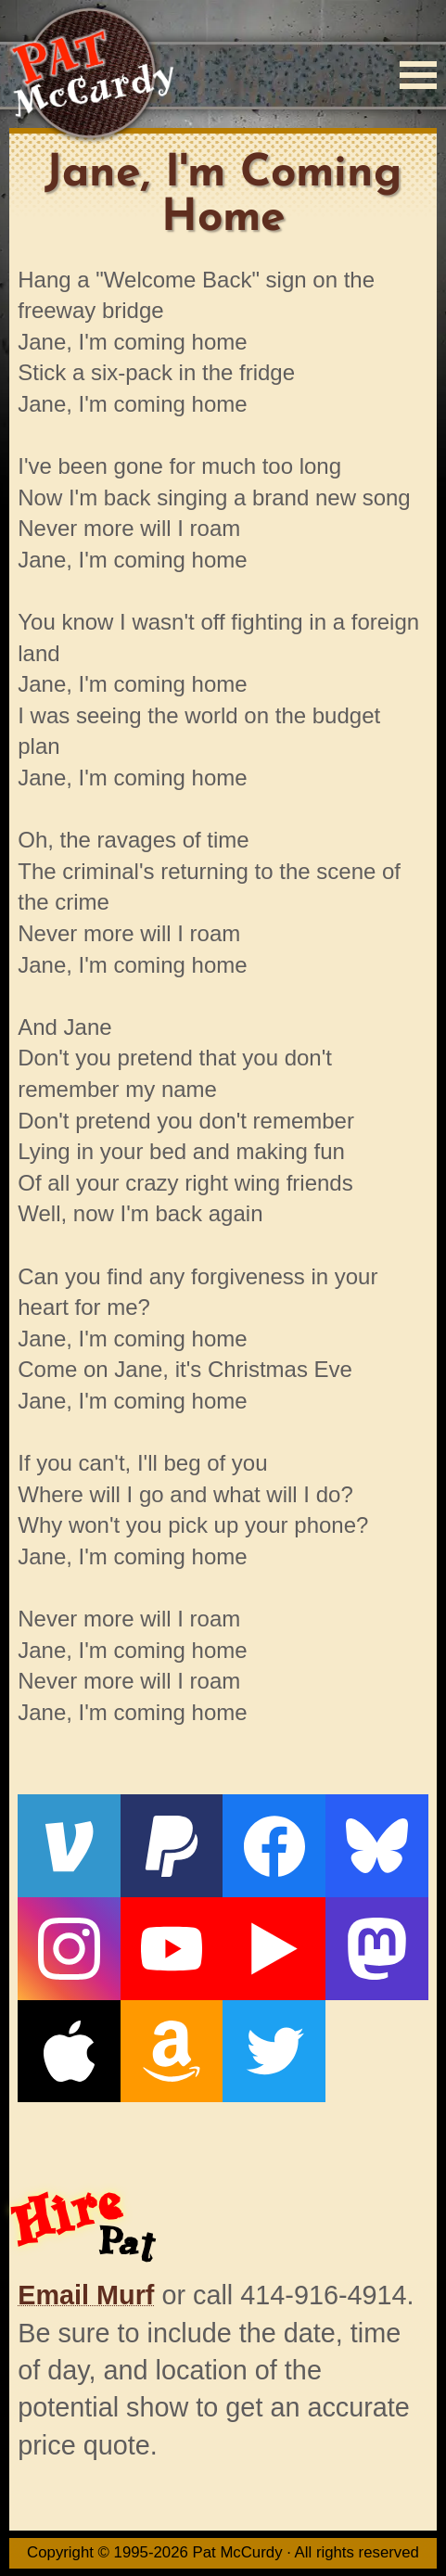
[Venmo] (69, 1845)
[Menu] (418, 75)
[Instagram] (69, 1948)
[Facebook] (274, 1845)
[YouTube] (172, 1948)
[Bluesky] (376, 1845)
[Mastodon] (376, 1948)
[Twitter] (274, 2051)
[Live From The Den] (274, 1948)
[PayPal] (172, 1845)
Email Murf (86, 2295)
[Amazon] (172, 2051)
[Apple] (69, 2051)
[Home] (91, 74)
